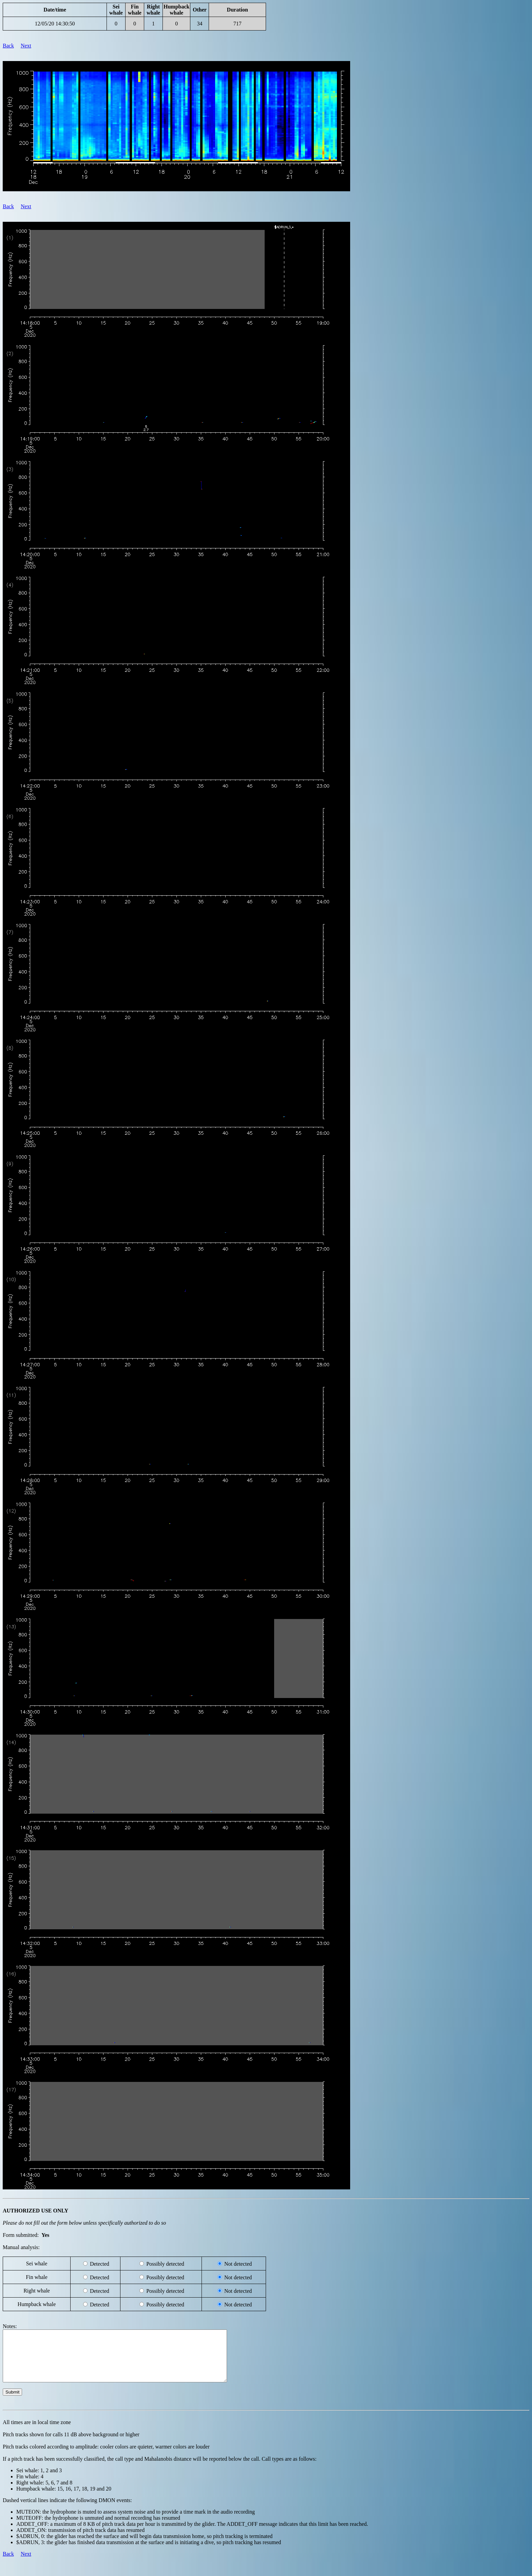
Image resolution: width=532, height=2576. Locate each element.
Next (26, 45)
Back (8, 45)
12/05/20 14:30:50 (55, 23)
